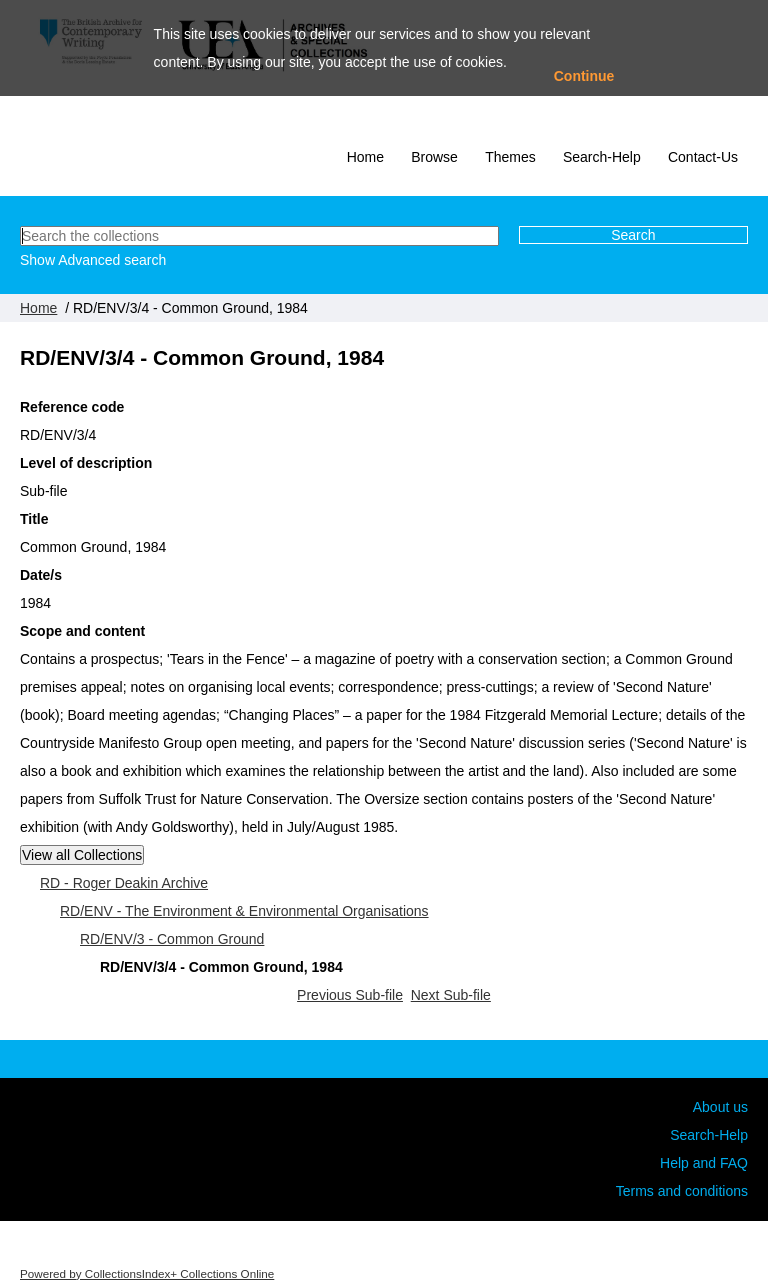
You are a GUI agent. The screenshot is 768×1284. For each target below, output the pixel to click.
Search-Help (602, 157)
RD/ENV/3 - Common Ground (172, 939)
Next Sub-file (451, 995)
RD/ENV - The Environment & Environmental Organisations (244, 911)
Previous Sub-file (350, 995)
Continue (584, 76)
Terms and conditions (682, 1191)
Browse (434, 157)
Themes (510, 157)
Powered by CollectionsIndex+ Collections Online (147, 1273)
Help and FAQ (704, 1163)
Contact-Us (703, 157)
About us (720, 1107)
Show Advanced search (93, 260)
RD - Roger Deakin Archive (124, 883)
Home (365, 157)
